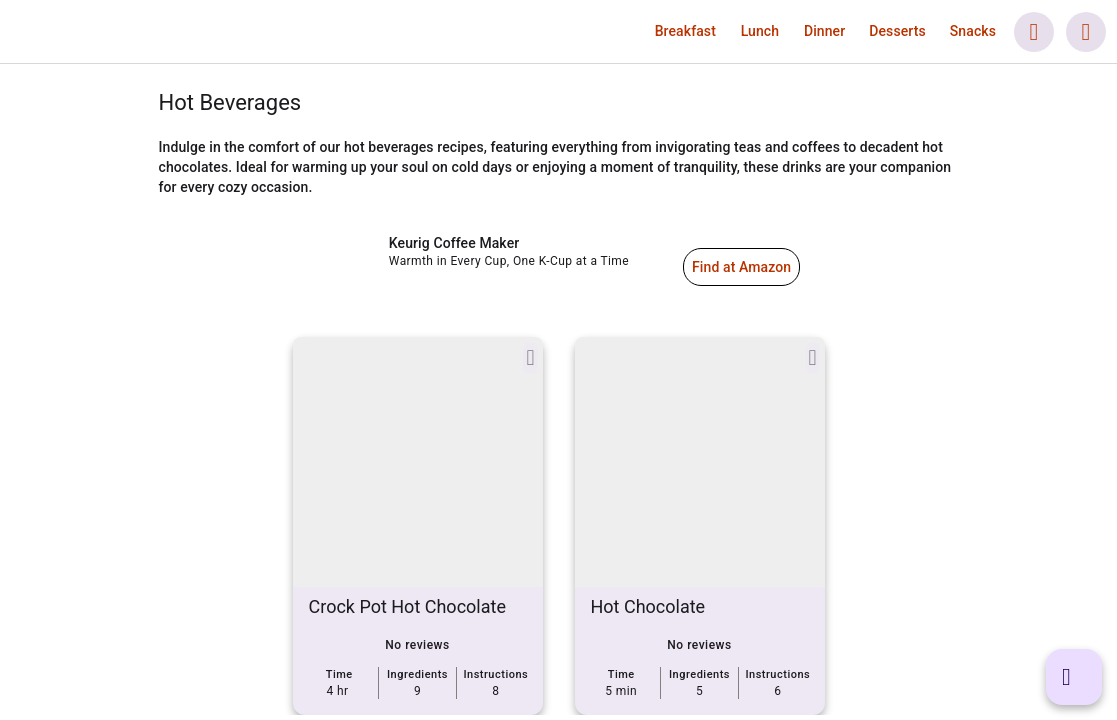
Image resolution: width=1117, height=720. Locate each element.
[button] (685, 31)
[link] (131, 32)
